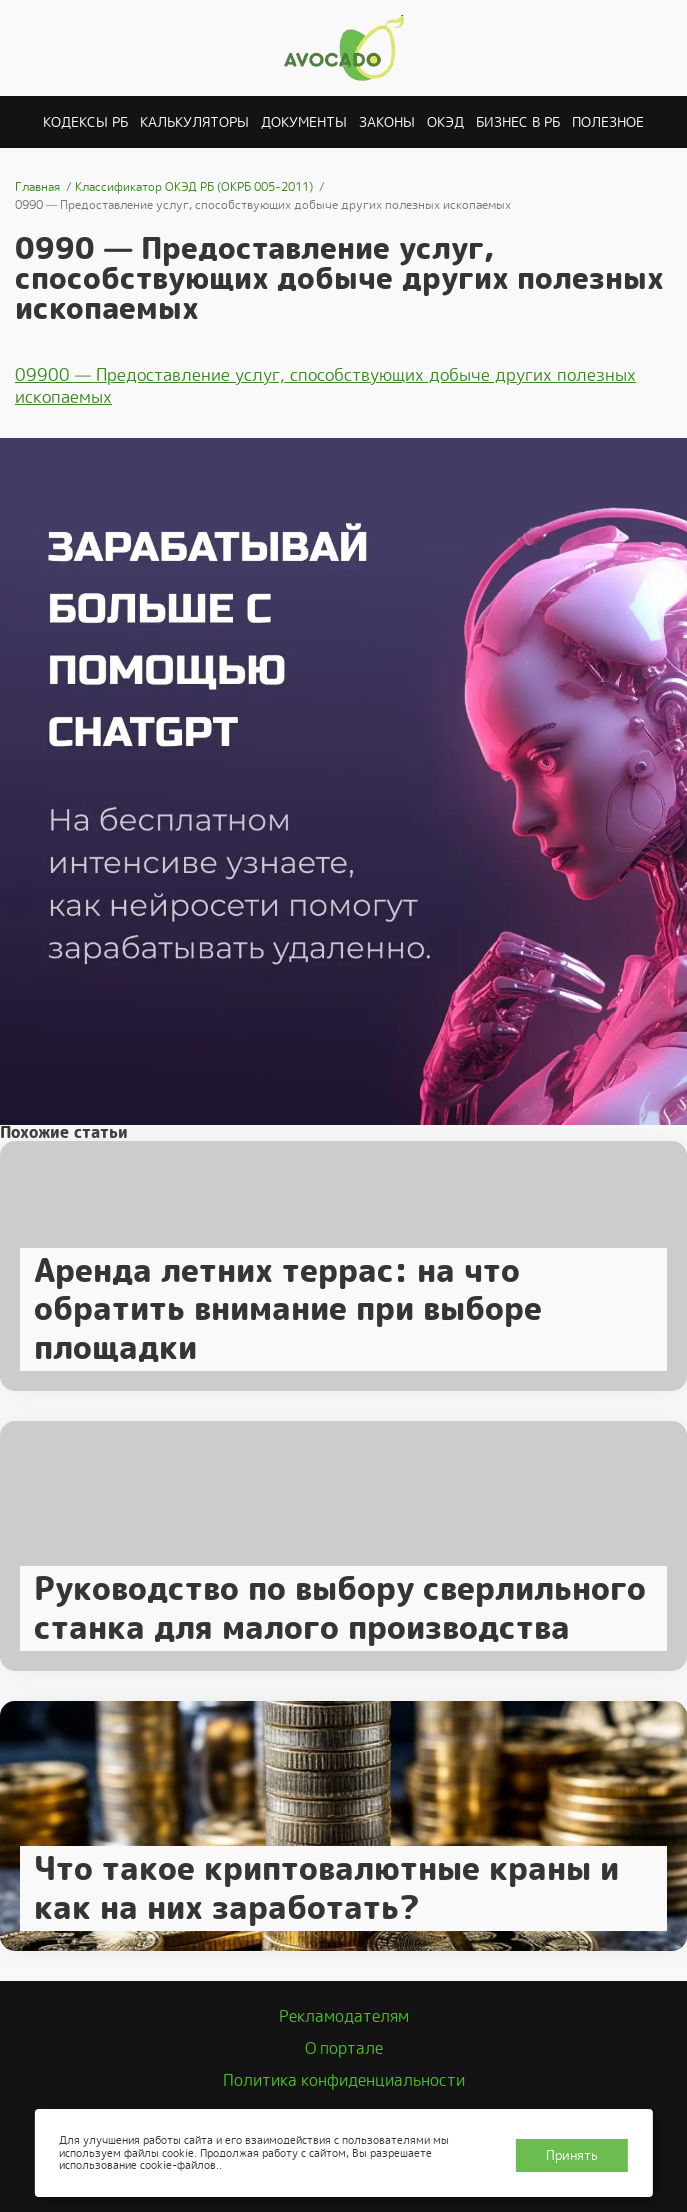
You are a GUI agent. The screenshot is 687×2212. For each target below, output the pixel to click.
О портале (344, 2048)
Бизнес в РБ (518, 122)
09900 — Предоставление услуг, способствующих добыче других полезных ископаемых (325, 386)
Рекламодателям (344, 2016)
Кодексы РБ (85, 122)
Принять (572, 2155)
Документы (304, 122)
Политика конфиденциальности (344, 2080)
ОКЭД (445, 122)
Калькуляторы (194, 122)
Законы (387, 122)
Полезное (608, 122)
